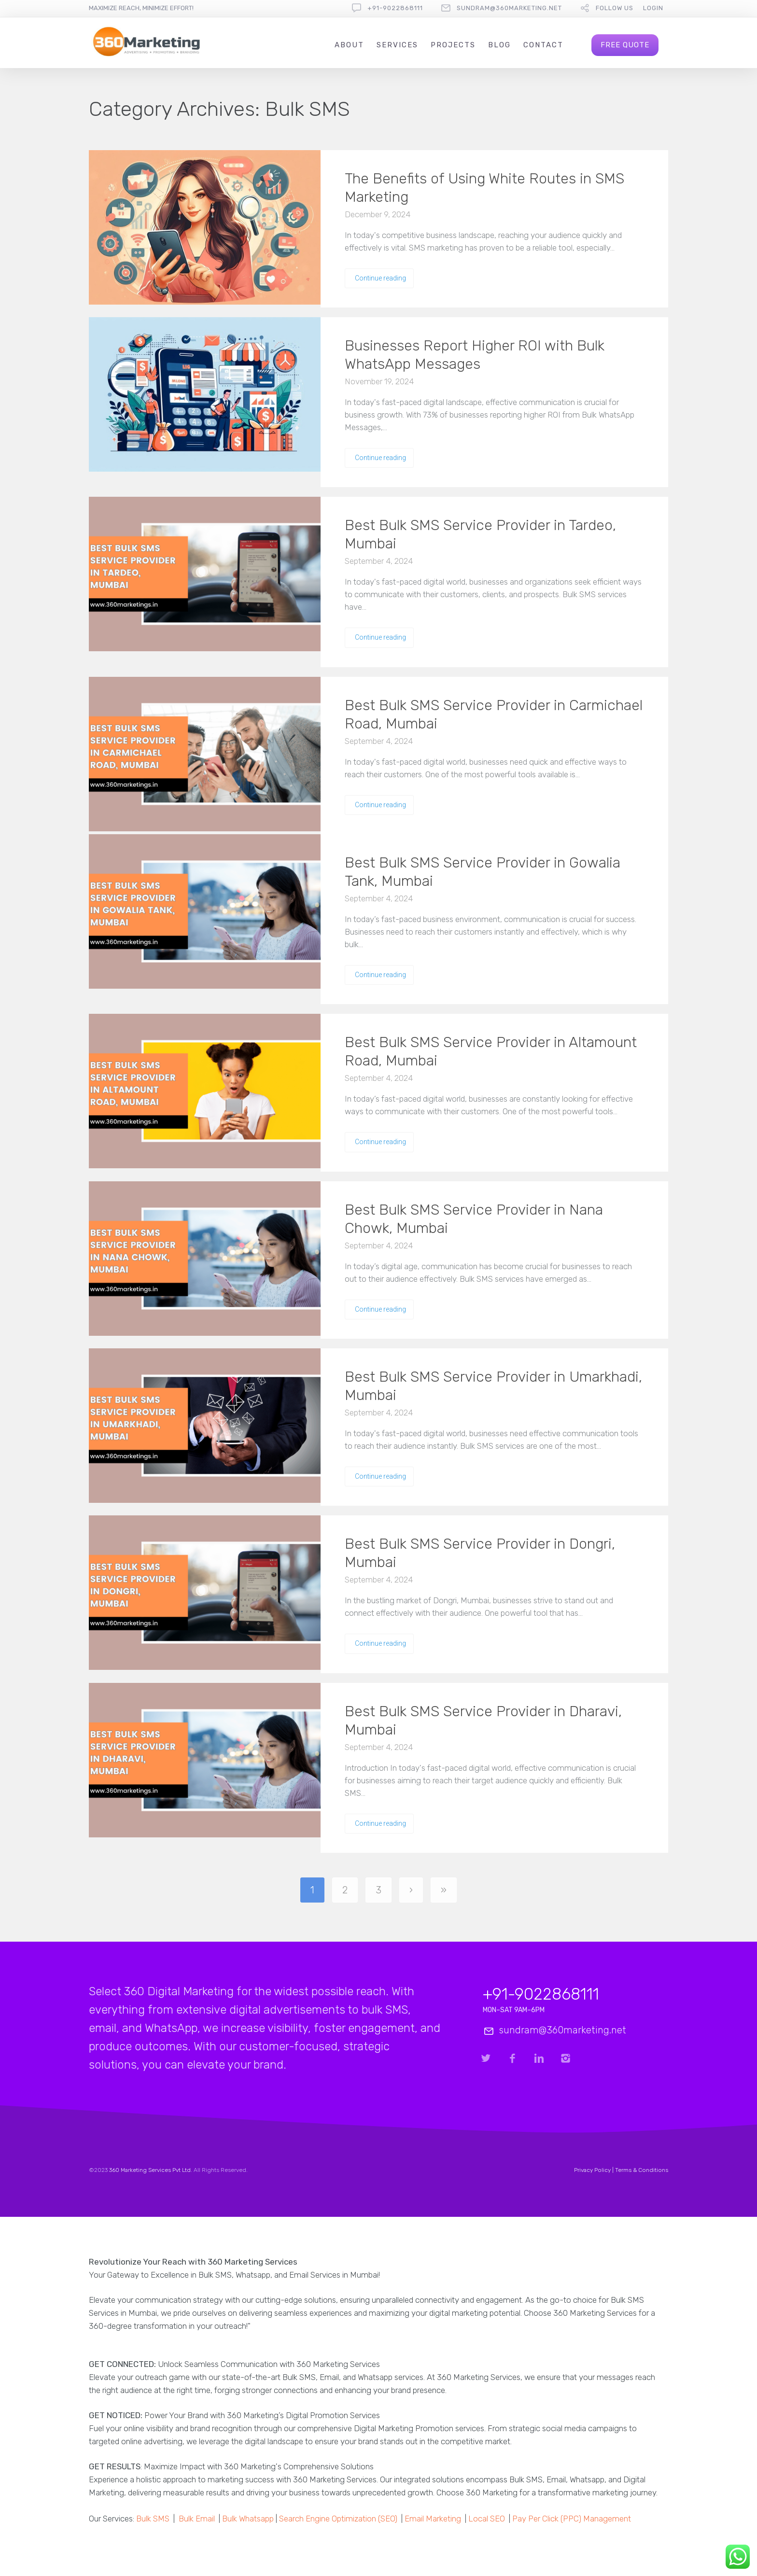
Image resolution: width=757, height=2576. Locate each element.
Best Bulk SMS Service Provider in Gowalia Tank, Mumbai (482, 872)
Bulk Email (197, 2518)
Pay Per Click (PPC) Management (571, 2518)
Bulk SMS (152, 2518)
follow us (614, 8)
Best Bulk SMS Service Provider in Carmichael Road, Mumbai (494, 714)
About (349, 45)
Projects (453, 45)
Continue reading (380, 278)
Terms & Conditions (641, 2170)
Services (397, 45)
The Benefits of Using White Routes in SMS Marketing (484, 188)
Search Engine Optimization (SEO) (338, 2518)
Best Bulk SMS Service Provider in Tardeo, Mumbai (480, 534)
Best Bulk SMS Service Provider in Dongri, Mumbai (480, 1553)
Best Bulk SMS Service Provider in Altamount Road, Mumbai (491, 1051)
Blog (499, 45)
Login (653, 8)
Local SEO (486, 2518)
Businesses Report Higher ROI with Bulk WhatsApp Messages (474, 355)
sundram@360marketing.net (509, 8)
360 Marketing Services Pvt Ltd (150, 2170)
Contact (543, 45)
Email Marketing (433, 2518)
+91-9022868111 (395, 8)
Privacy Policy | (594, 2170)
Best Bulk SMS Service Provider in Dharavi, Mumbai (483, 1720)
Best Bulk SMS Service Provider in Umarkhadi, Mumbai (493, 1386)
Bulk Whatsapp (248, 2518)
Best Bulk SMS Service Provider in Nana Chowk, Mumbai (474, 1219)
